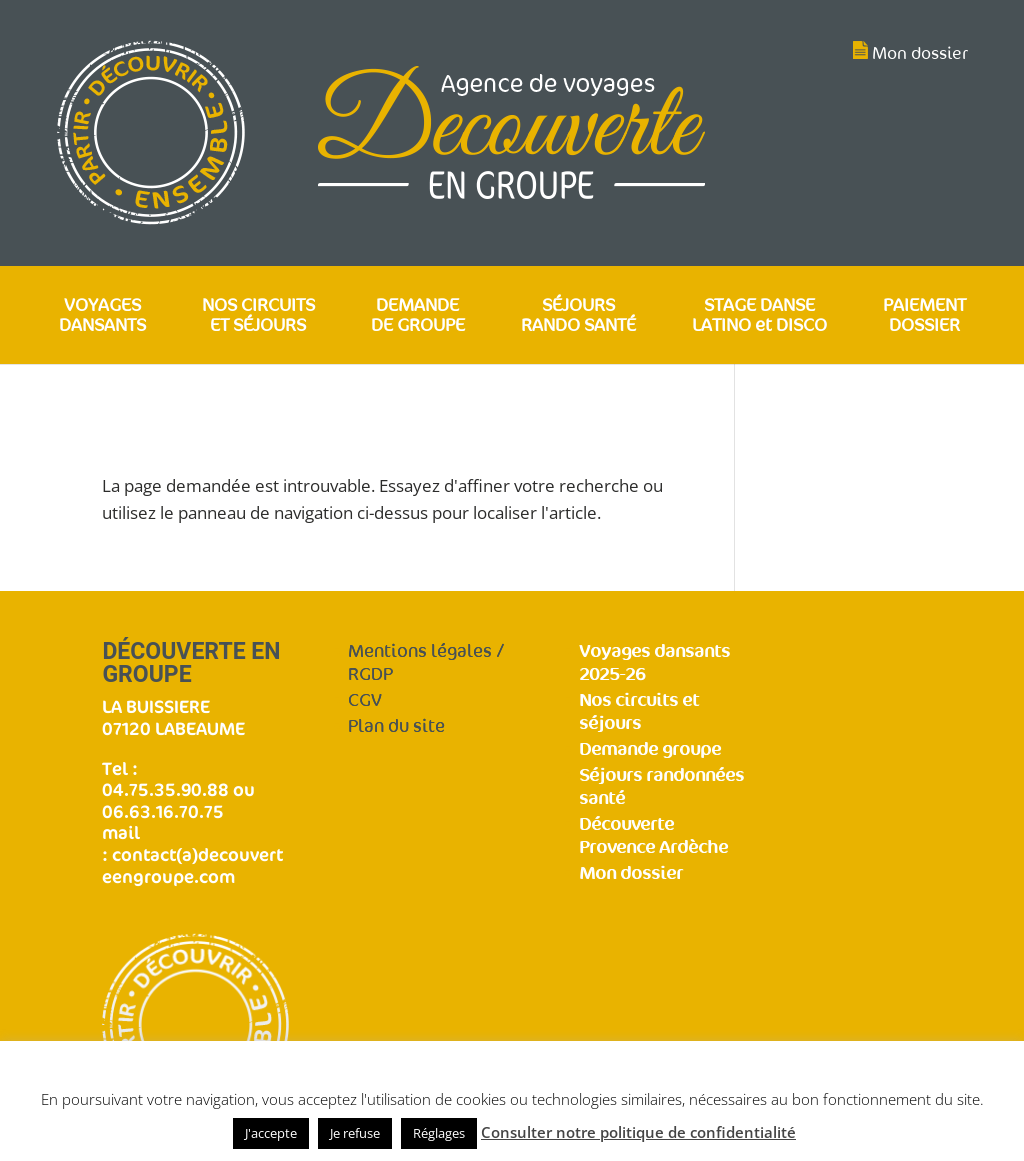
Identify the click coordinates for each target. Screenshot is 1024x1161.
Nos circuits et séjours (639, 712)
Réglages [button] (439, 1133)
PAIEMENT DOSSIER (924, 316)
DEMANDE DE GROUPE (418, 316)
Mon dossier (920, 53)
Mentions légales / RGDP (426, 663)
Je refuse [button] (355, 1133)
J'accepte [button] (271, 1133)
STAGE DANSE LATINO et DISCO (759, 316)
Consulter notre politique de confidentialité (638, 1132)
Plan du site (396, 726)
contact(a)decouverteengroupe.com (192, 865)
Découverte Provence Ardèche (653, 836)
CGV (365, 700)
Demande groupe (650, 749)
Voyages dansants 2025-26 (654, 663)
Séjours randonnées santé (661, 787)
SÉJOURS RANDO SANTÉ (578, 316)
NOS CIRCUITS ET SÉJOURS (258, 316)
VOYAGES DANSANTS (102, 316)
